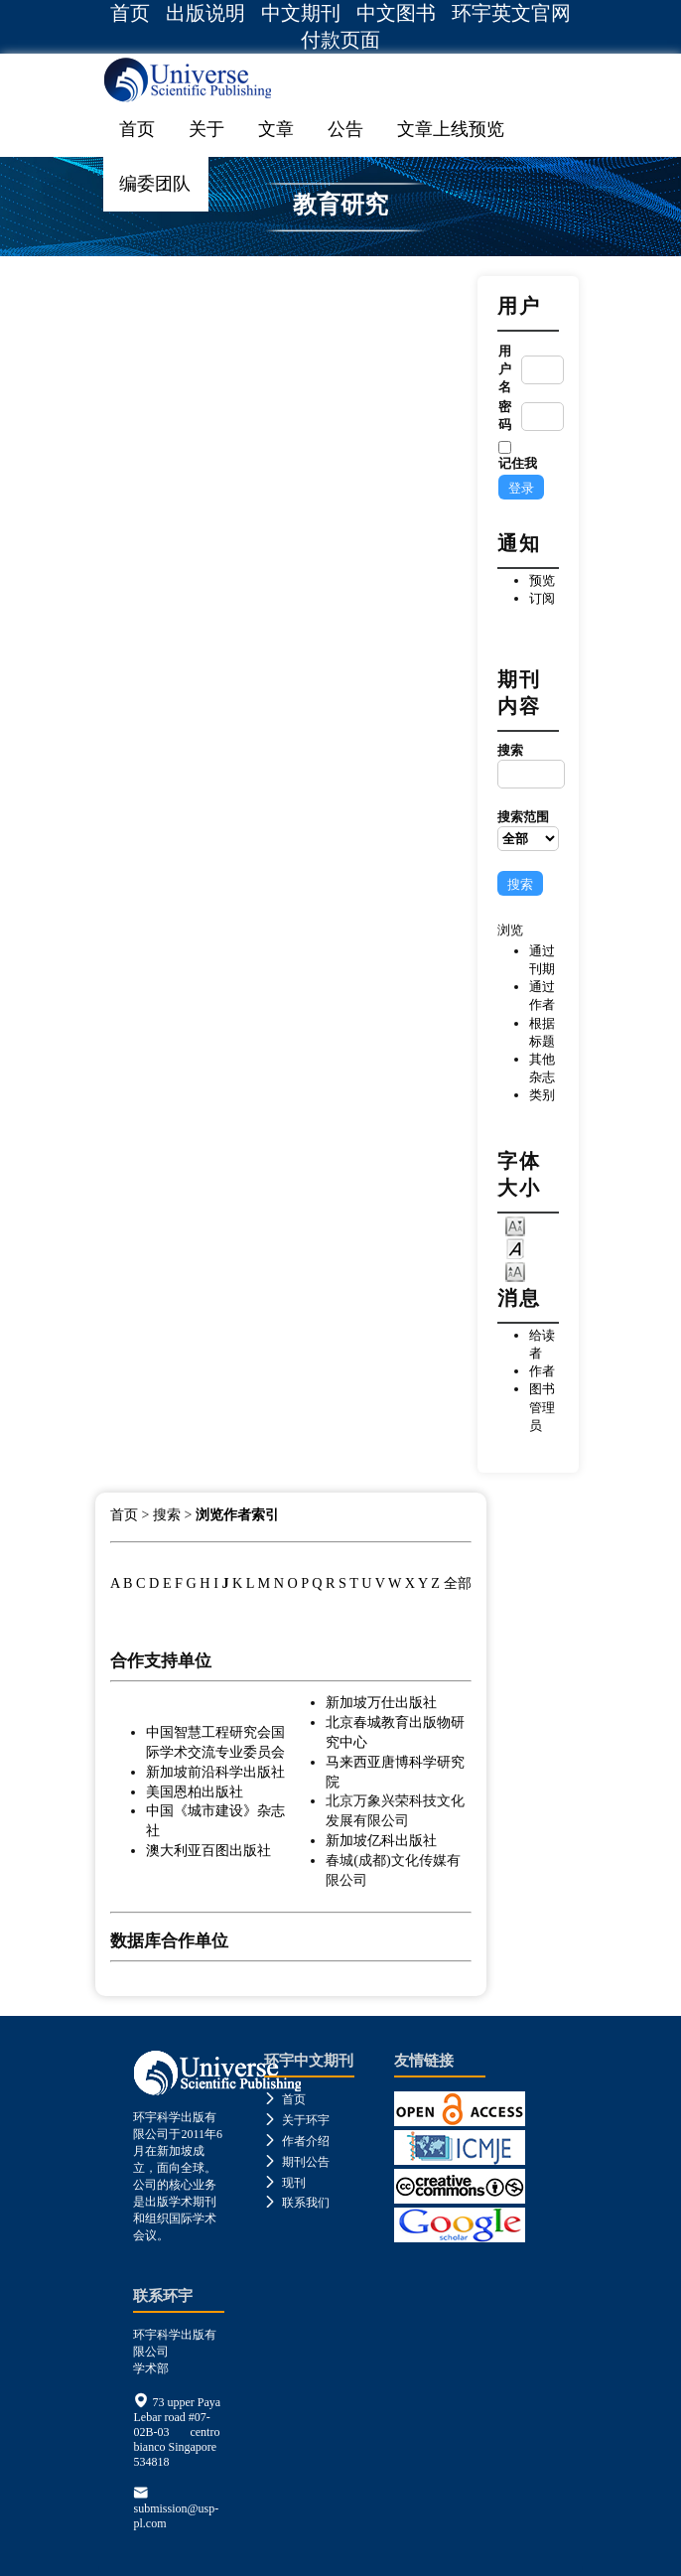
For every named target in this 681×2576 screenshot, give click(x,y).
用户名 (504, 369)
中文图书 (396, 13)
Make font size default (515, 1247)
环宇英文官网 (511, 13)
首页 (130, 13)
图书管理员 (542, 1406)
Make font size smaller (515, 1225)
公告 (345, 129)
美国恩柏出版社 (194, 1791)
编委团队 (155, 184)
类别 (542, 1094)
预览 (542, 580)
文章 (276, 129)
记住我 (517, 463)
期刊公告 (297, 2162)
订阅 (542, 598)
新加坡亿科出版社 (381, 1840)
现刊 (285, 2183)
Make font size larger (515, 1270)
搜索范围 (528, 830)
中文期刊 (300, 13)
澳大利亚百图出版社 (208, 1850)
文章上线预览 (450, 129)
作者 (542, 1370)
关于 (206, 129)
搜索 (528, 765)
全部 (458, 1583)
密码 (504, 415)
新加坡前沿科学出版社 (215, 1772)
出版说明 (205, 13)
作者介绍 (297, 2141)
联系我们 (297, 2203)
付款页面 (340, 40)
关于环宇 (297, 2120)
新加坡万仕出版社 (381, 1702)
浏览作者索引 (237, 1514)
